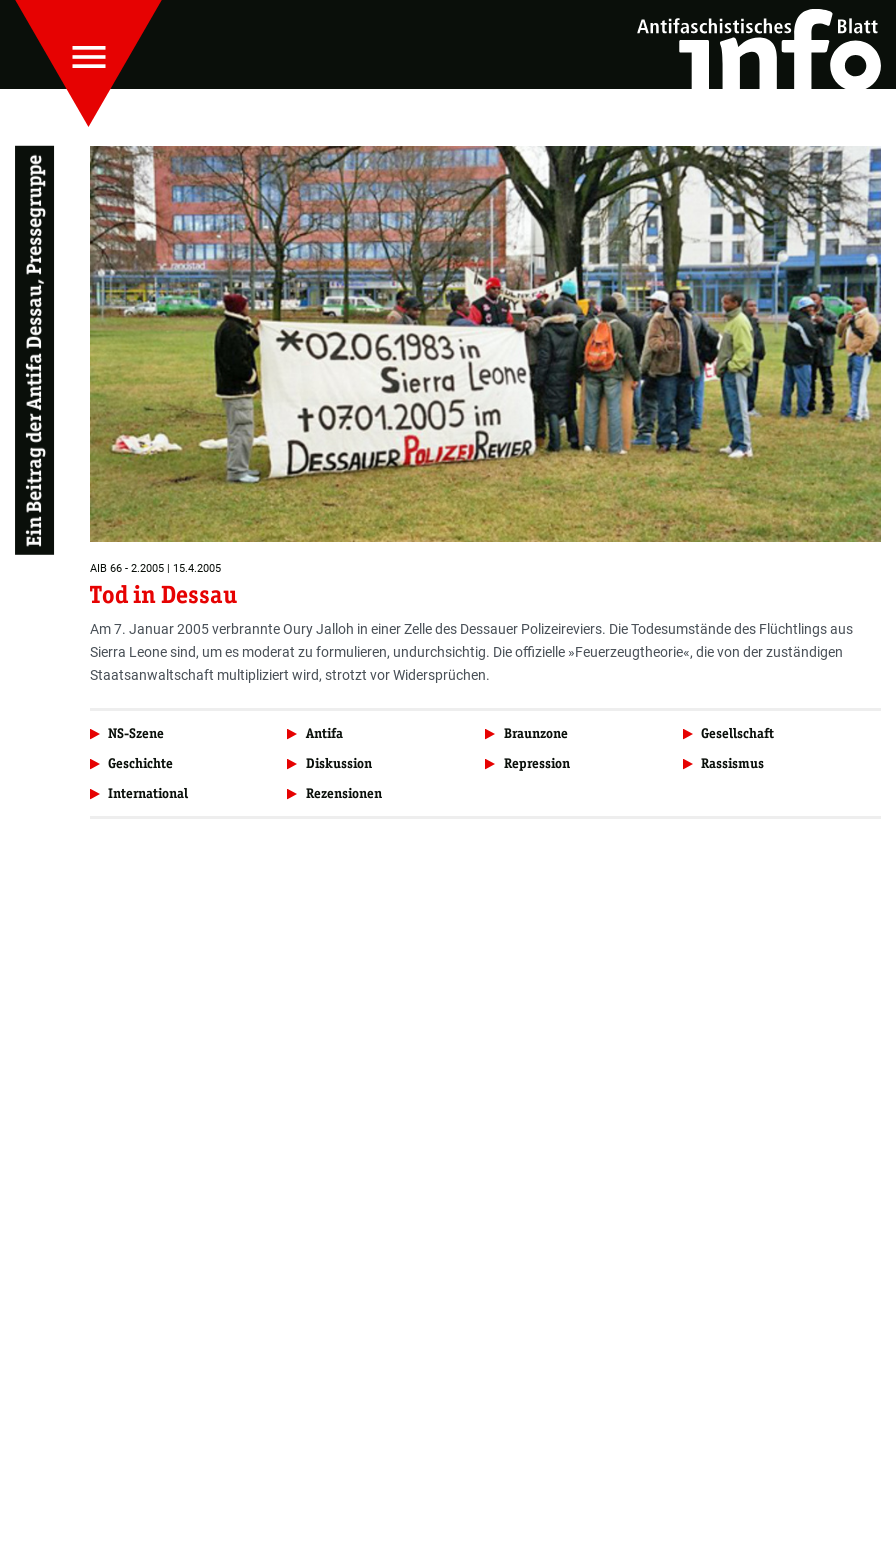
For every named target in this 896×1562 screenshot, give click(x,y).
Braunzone (536, 733)
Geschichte (140, 763)
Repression (537, 763)
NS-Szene (136, 733)
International (148, 793)
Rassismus (732, 763)
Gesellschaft (737, 733)
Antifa (324, 733)
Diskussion (339, 763)
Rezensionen (344, 793)
